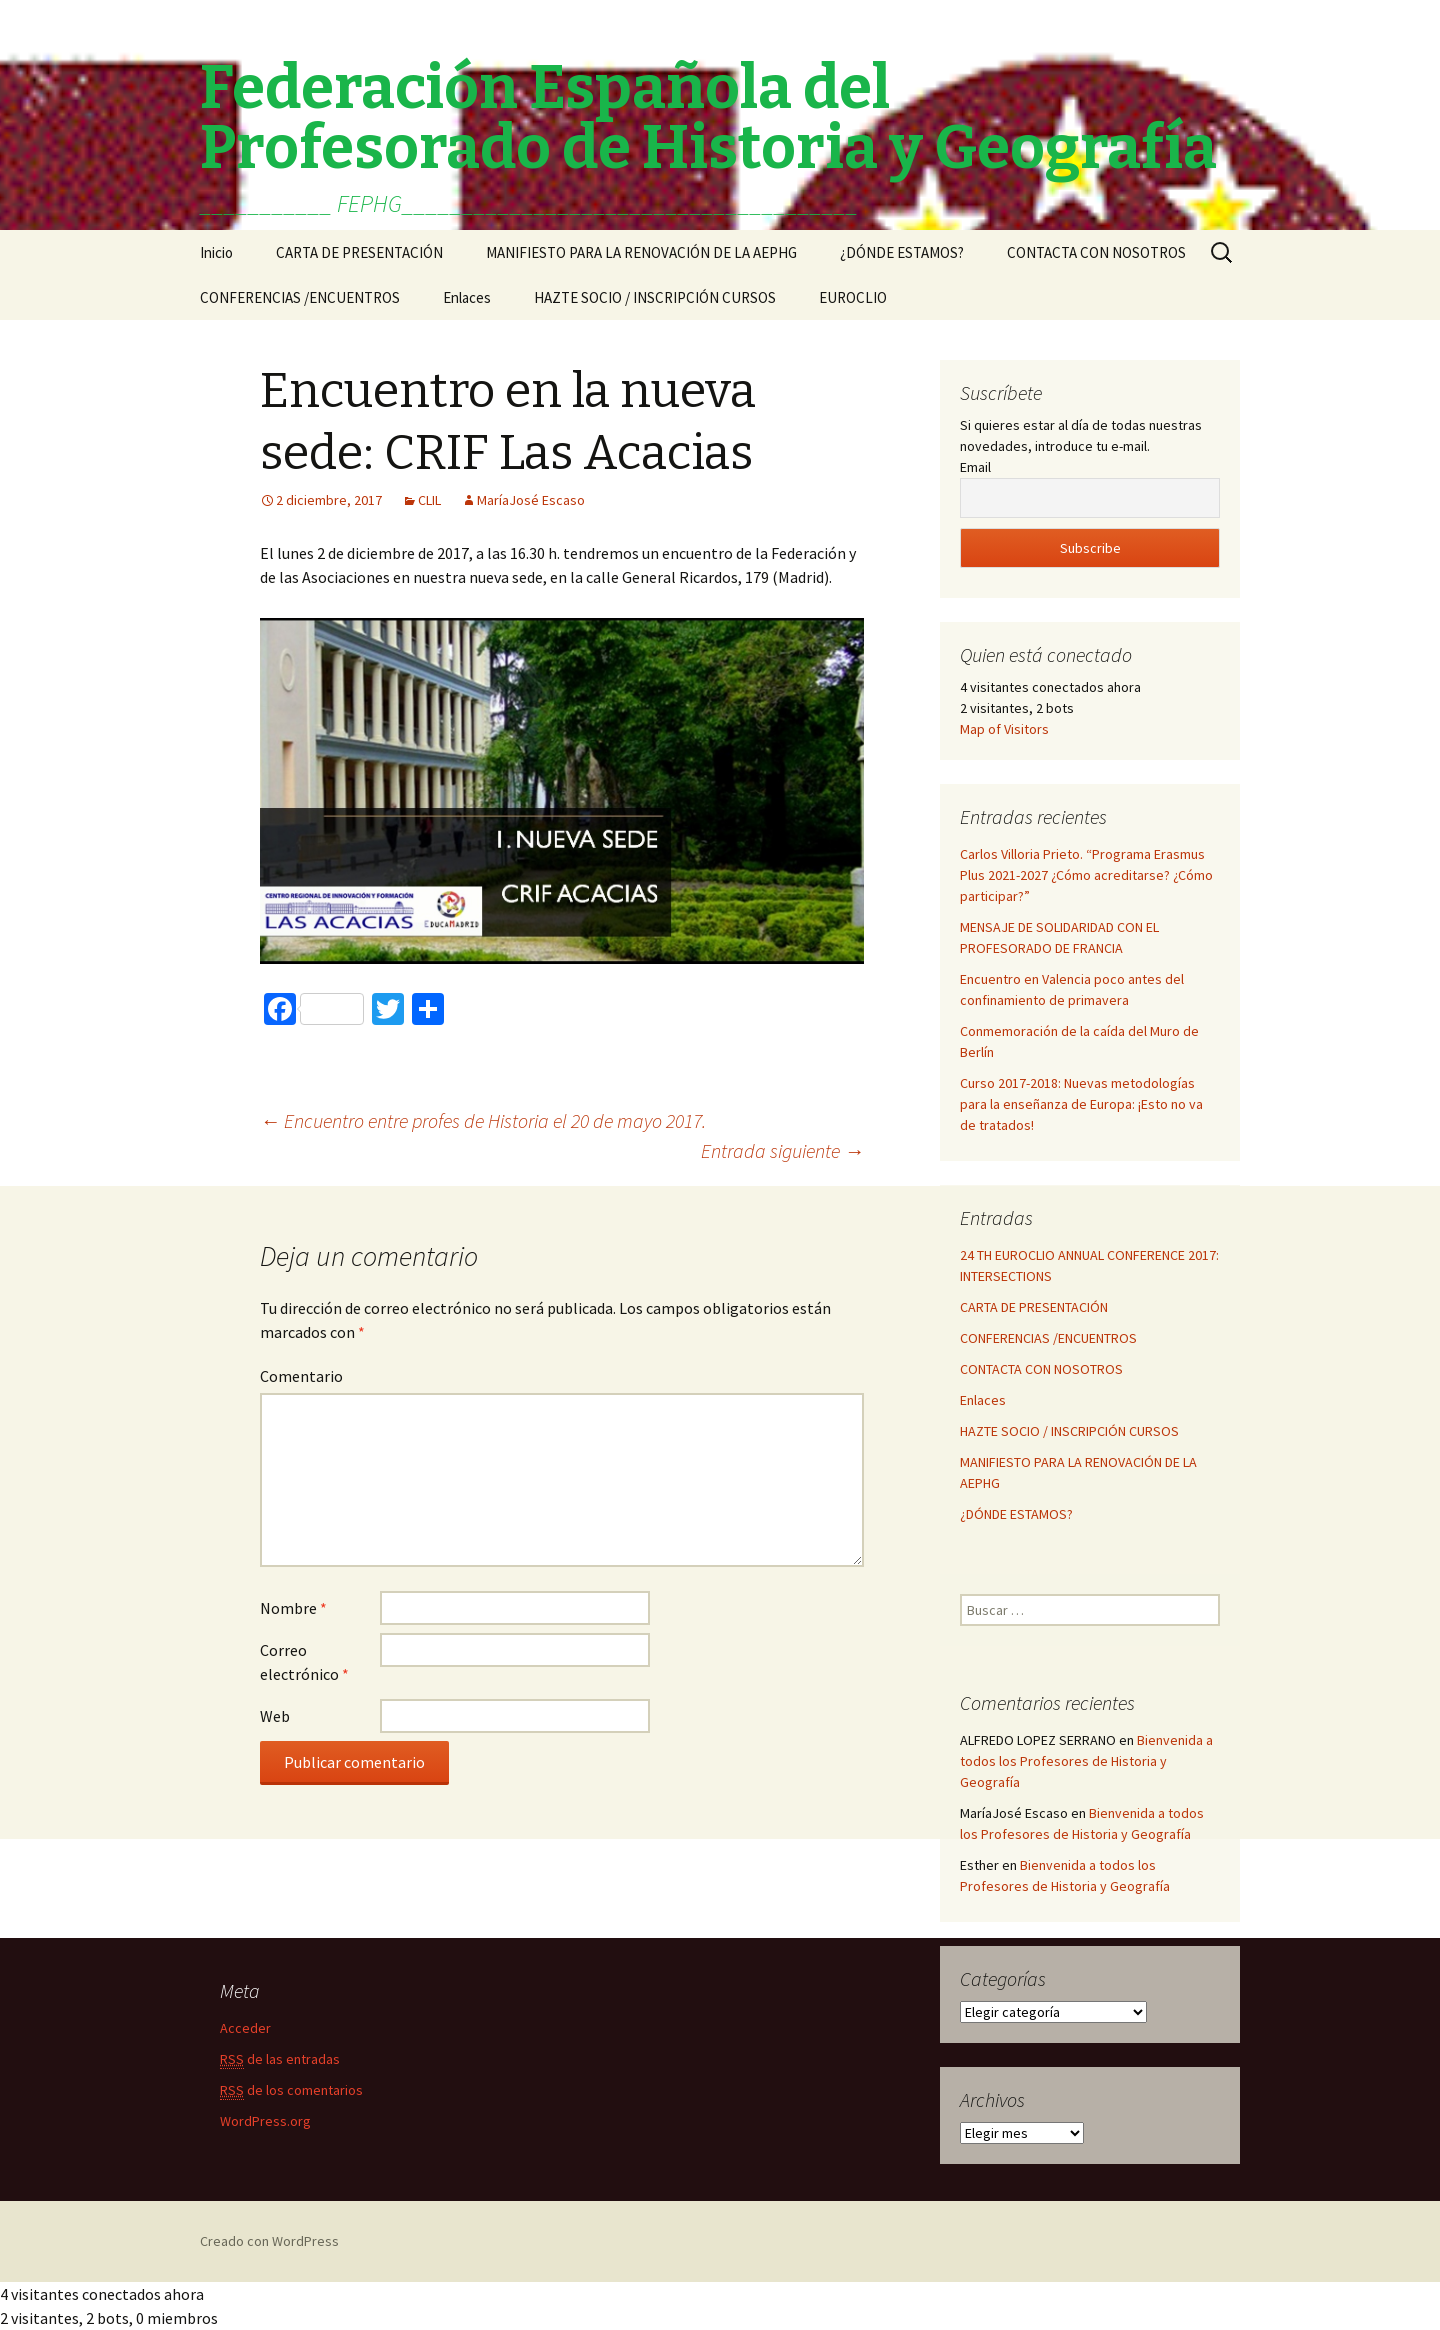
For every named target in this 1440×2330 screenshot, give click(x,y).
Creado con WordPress (269, 2241)
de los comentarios (291, 2090)
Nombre (293, 1608)
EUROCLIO (853, 297)
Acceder (245, 2028)
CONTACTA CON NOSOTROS (1096, 252)
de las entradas (280, 2059)
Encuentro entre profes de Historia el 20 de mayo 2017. (483, 1120)
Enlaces (467, 297)
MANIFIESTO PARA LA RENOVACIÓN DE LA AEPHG (641, 252)
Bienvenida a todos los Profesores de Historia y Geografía (1086, 1761)
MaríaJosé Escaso (531, 500)
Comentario (301, 1376)
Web (275, 1716)
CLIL (429, 500)
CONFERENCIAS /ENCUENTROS (300, 297)
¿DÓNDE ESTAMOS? (902, 252)
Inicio (216, 252)
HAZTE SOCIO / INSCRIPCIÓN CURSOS (655, 297)
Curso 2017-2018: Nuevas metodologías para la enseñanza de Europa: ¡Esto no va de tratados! (1081, 1104)
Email (975, 467)
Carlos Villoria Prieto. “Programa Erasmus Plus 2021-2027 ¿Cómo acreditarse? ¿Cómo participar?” (1086, 875)
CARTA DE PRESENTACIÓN (359, 252)
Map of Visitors (1004, 729)
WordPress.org (265, 2121)
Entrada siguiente (782, 1150)
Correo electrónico (304, 1662)
